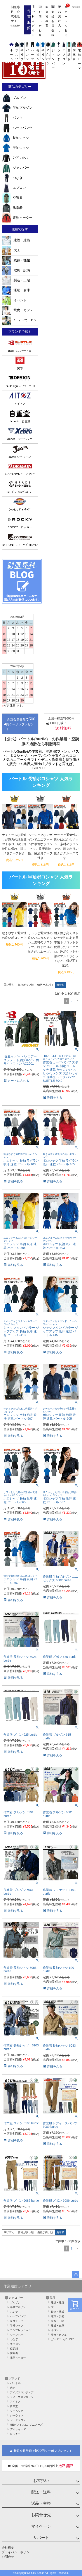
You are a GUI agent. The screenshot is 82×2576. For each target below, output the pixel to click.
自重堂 (14, 2406)
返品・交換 (41, 2503)
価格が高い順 (45, 984)
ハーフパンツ (32, 59)
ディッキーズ (18, 2429)
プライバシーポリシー (17, 2552)
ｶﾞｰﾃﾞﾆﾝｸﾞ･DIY (19, 320)
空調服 (12, 198)
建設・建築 (16, 240)
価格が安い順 (26, 984)
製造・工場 (16, 280)
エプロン (63, 54)
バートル (15, 2383)
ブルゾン (16, 54)
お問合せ (8, 2556)
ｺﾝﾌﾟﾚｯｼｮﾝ (48, 54)
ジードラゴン (18, 2420)
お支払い (41, 2480)
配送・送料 (41, 2492)
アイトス (15, 2401)
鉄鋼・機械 (16, 260)
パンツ (12, 118)
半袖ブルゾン (21, 59)
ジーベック (16, 2410)
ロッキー (15, 2433)
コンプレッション (20, 2330)
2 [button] (71, 1001)
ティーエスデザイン (22, 2397)
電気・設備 (16, 270)
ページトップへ (75, 2274)
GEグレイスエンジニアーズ (26, 2424)
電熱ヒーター (79, 59)
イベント (14, 300)
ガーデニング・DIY (62, 2339)
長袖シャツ (15, 137)
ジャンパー (15, 168)
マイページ (41, 2526)
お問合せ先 (41, 2515)
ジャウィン (16, 2415)
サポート (41, 2537)
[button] (77, 1001)
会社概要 (8, 2547)
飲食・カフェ (17, 310)
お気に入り (59, 21)
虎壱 (12, 2387)
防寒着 (12, 208)
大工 (11, 250)
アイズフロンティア (22, 2392)
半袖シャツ (15, 148)
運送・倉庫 (16, 290)
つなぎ (12, 178)
